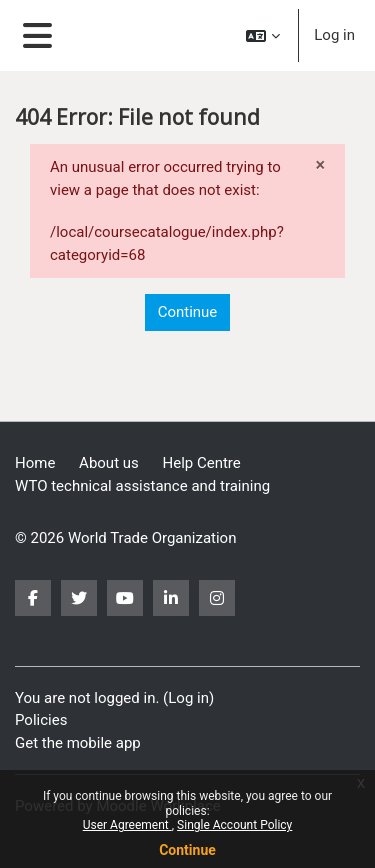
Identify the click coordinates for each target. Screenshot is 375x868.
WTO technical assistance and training (142, 486)
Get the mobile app (78, 743)
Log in (334, 35)
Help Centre (202, 463)
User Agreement (127, 825)
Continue (187, 850)
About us (109, 463)
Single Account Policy (234, 825)
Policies (41, 720)
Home (35, 463)
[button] (263, 35)
